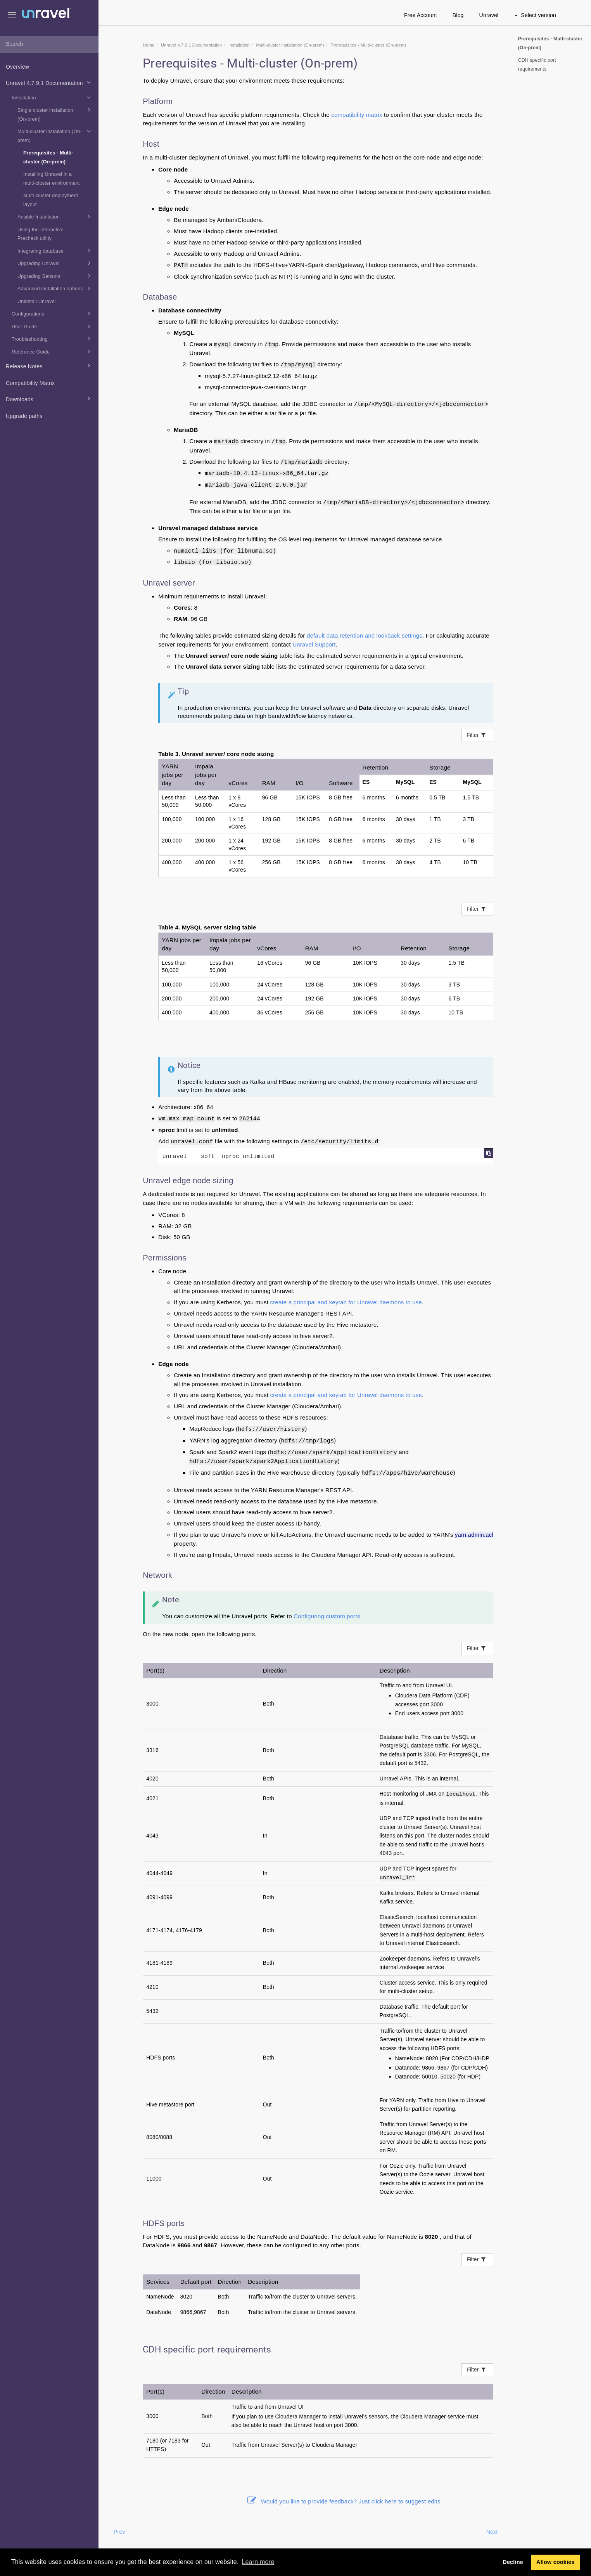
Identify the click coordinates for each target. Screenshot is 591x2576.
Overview (17, 67)
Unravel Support (313, 644)
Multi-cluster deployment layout (50, 200)
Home (148, 45)
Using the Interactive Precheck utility (40, 234)
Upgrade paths (24, 416)
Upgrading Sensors (55, 276)
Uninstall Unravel (36, 301)
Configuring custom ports (327, 1616)
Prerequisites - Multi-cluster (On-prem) (48, 157)
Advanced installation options (55, 288)
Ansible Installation (55, 216)
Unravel (489, 15)
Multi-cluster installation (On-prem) (55, 135)
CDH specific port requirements (537, 64)
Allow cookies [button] (555, 2562)
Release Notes (49, 365)
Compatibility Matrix (30, 383)
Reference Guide (52, 351)
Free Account (420, 15)
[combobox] (49, 44)
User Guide (52, 326)
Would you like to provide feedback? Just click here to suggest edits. (344, 2501)
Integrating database (55, 250)
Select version (535, 15)
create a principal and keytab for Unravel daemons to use (346, 1302)
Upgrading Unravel (55, 263)
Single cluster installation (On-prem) (55, 114)
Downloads (49, 398)
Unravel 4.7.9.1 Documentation (49, 82)
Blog (458, 15)
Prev (119, 2532)
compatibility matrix (356, 114)
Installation (52, 97)
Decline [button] (513, 2562)
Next (492, 2532)
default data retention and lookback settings (364, 635)
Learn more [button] (258, 2562)
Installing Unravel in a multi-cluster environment (51, 179)
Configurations (52, 313)
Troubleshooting (52, 339)
